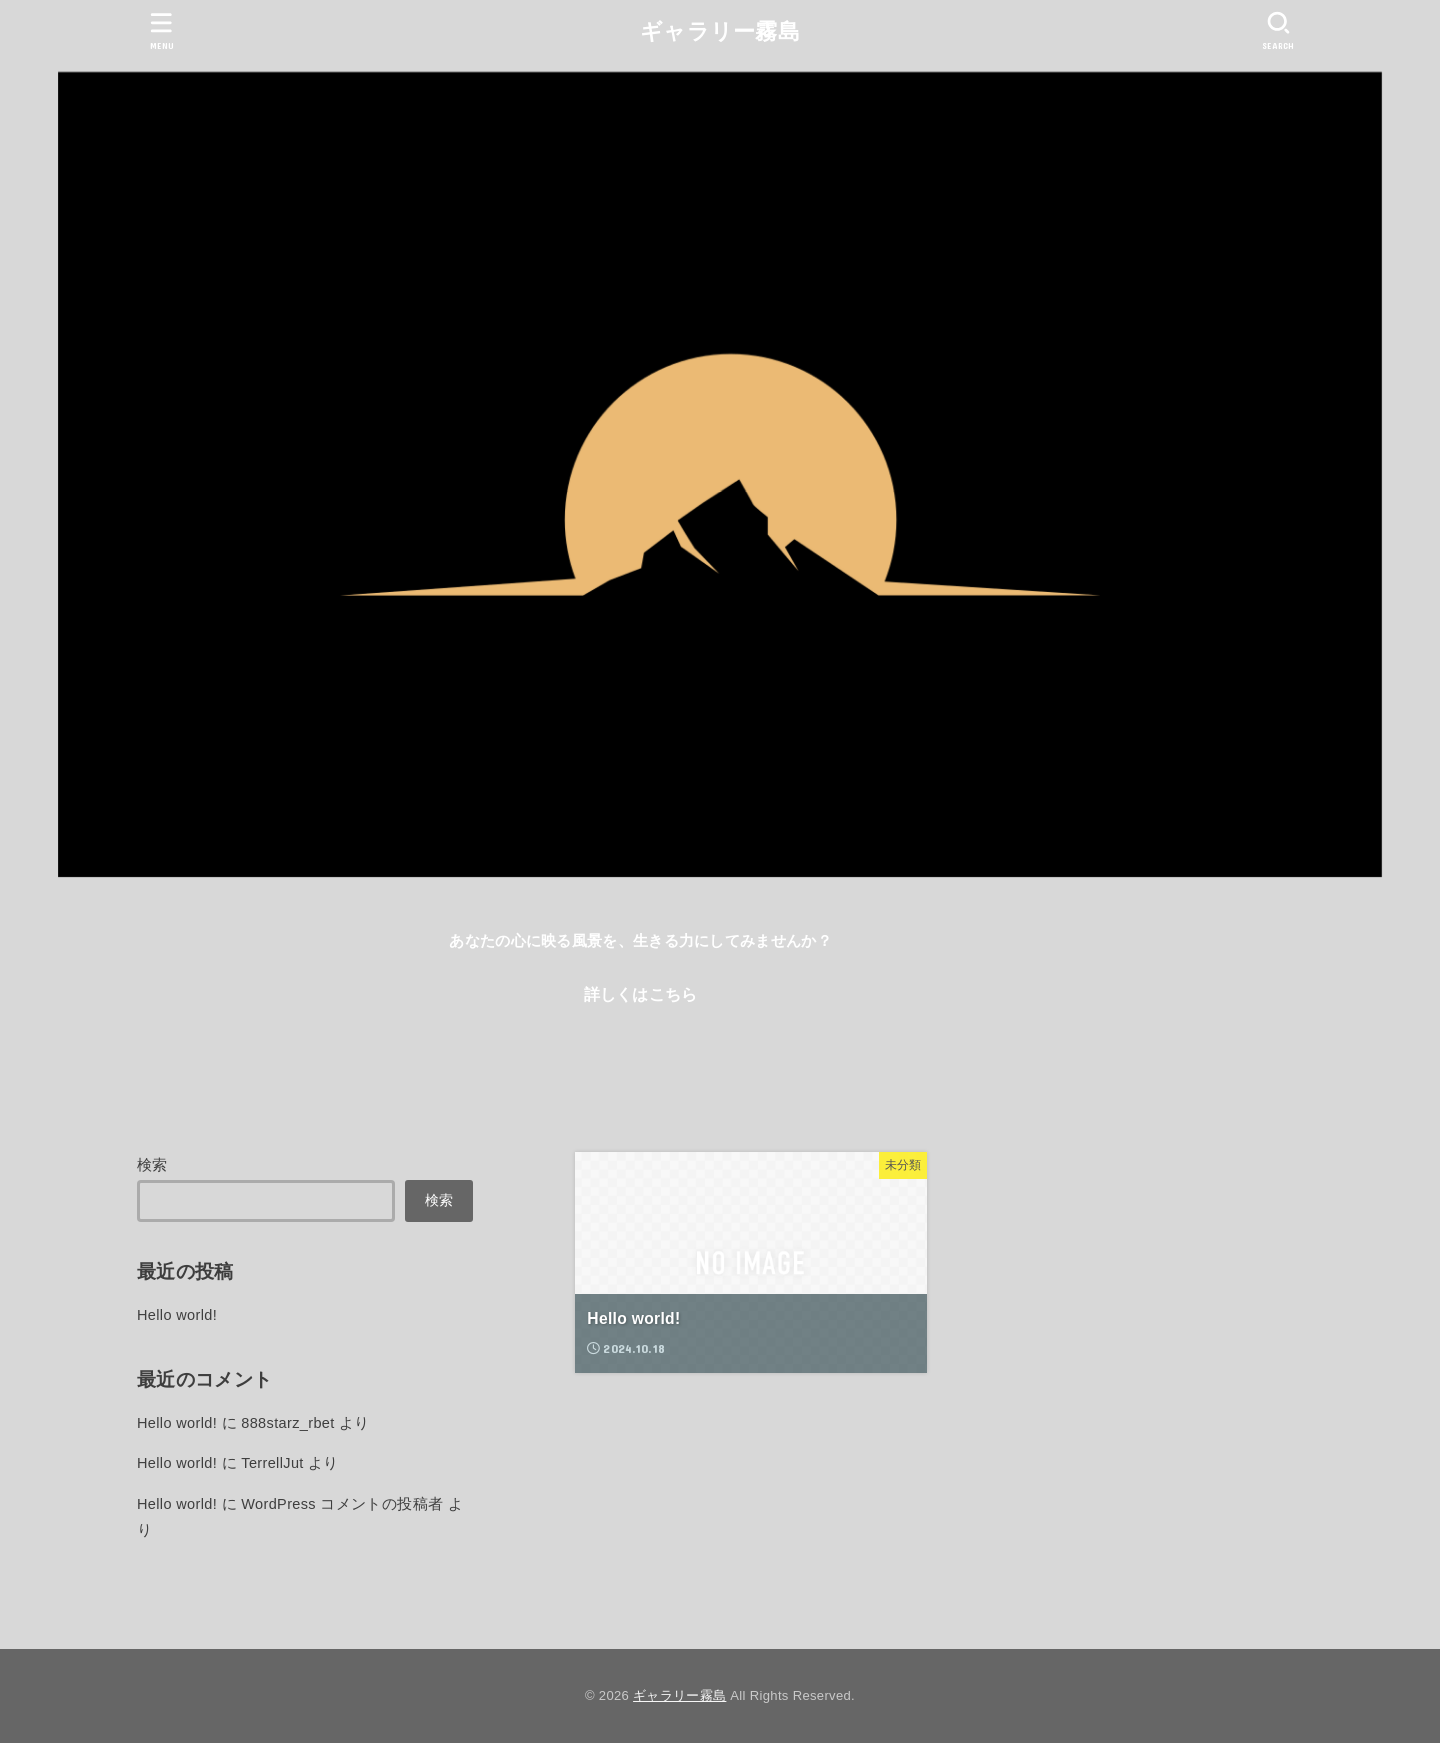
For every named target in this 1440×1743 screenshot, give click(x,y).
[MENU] (162, 30)
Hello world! (177, 1315)
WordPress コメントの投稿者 (342, 1504)
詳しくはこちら (641, 994)
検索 (152, 1165)
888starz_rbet (287, 1423)
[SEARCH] (1278, 30)
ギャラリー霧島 (720, 31)
